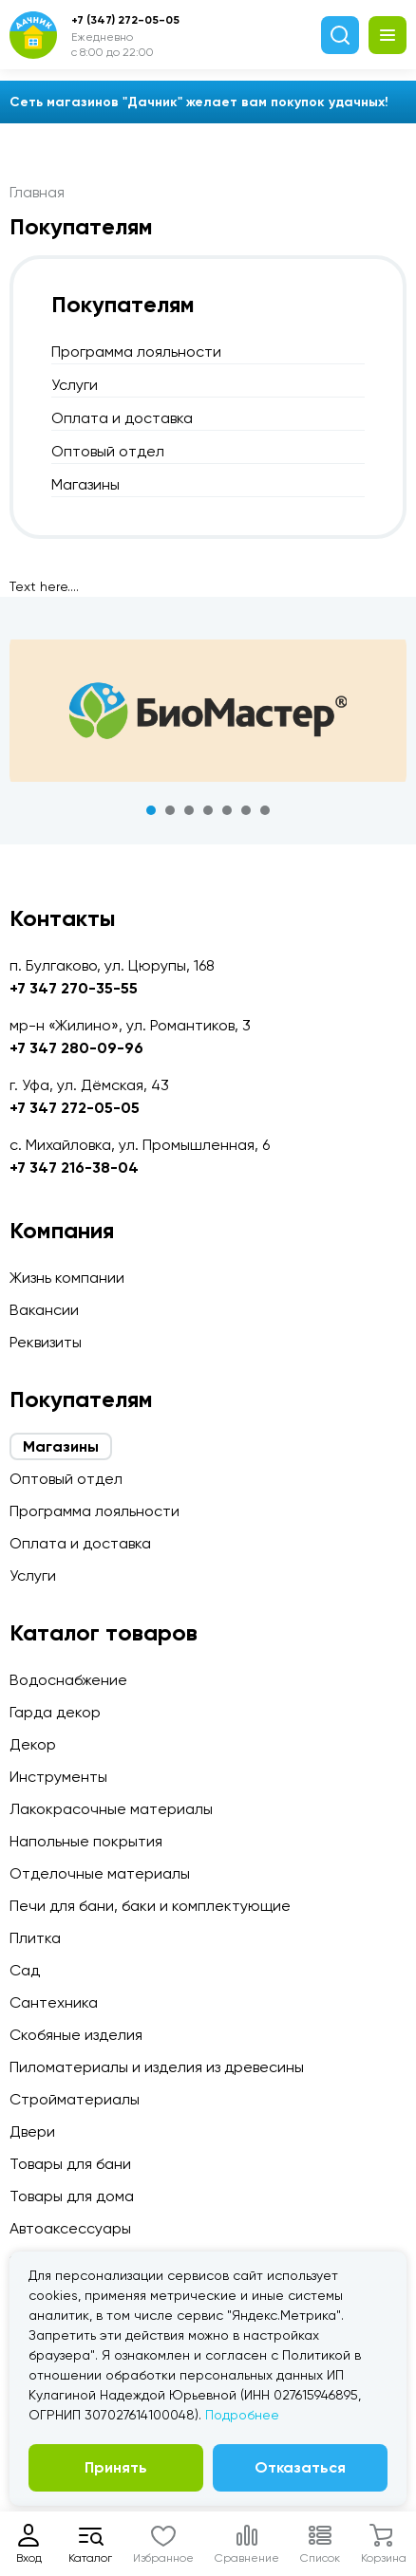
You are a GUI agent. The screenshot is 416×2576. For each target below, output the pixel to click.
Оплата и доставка (122, 418)
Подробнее (242, 2414)
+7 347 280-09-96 (76, 1048)
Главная (37, 192)
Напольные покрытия (85, 1841)
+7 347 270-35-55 (73, 988)
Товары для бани (70, 2164)
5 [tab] (227, 810)
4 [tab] (208, 810)
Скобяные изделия (75, 2035)
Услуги (74, 385)
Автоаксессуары (70, 2228)
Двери (32, 2131)
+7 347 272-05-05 (74, 1108)
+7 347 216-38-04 (74, 1167)
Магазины (85, 484)
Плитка (35, 1938)
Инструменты (58, 1777)
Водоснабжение (68, 1680)
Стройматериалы (74, 2099)
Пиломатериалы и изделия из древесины (156, 2067)
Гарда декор (55, 1712)
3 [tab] (189, 810)
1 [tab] (151, 810)
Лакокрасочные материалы (111, 1809)
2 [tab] (170, 810)
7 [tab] (265, 810)
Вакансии (44, 1310)
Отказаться (300, 2467)
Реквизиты (45, 1342)
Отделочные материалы (99, 1873)
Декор (32, 1744)
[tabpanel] (208, 710)
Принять (116, 2467)
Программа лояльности (136, 352)
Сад (24, 1970)
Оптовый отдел (107, 451)
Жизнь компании (66, 1278)
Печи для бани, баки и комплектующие (150, 1906)
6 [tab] (246, 810)
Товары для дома (71, 2196)
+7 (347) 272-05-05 (125, 20)
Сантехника (53, 2002)
